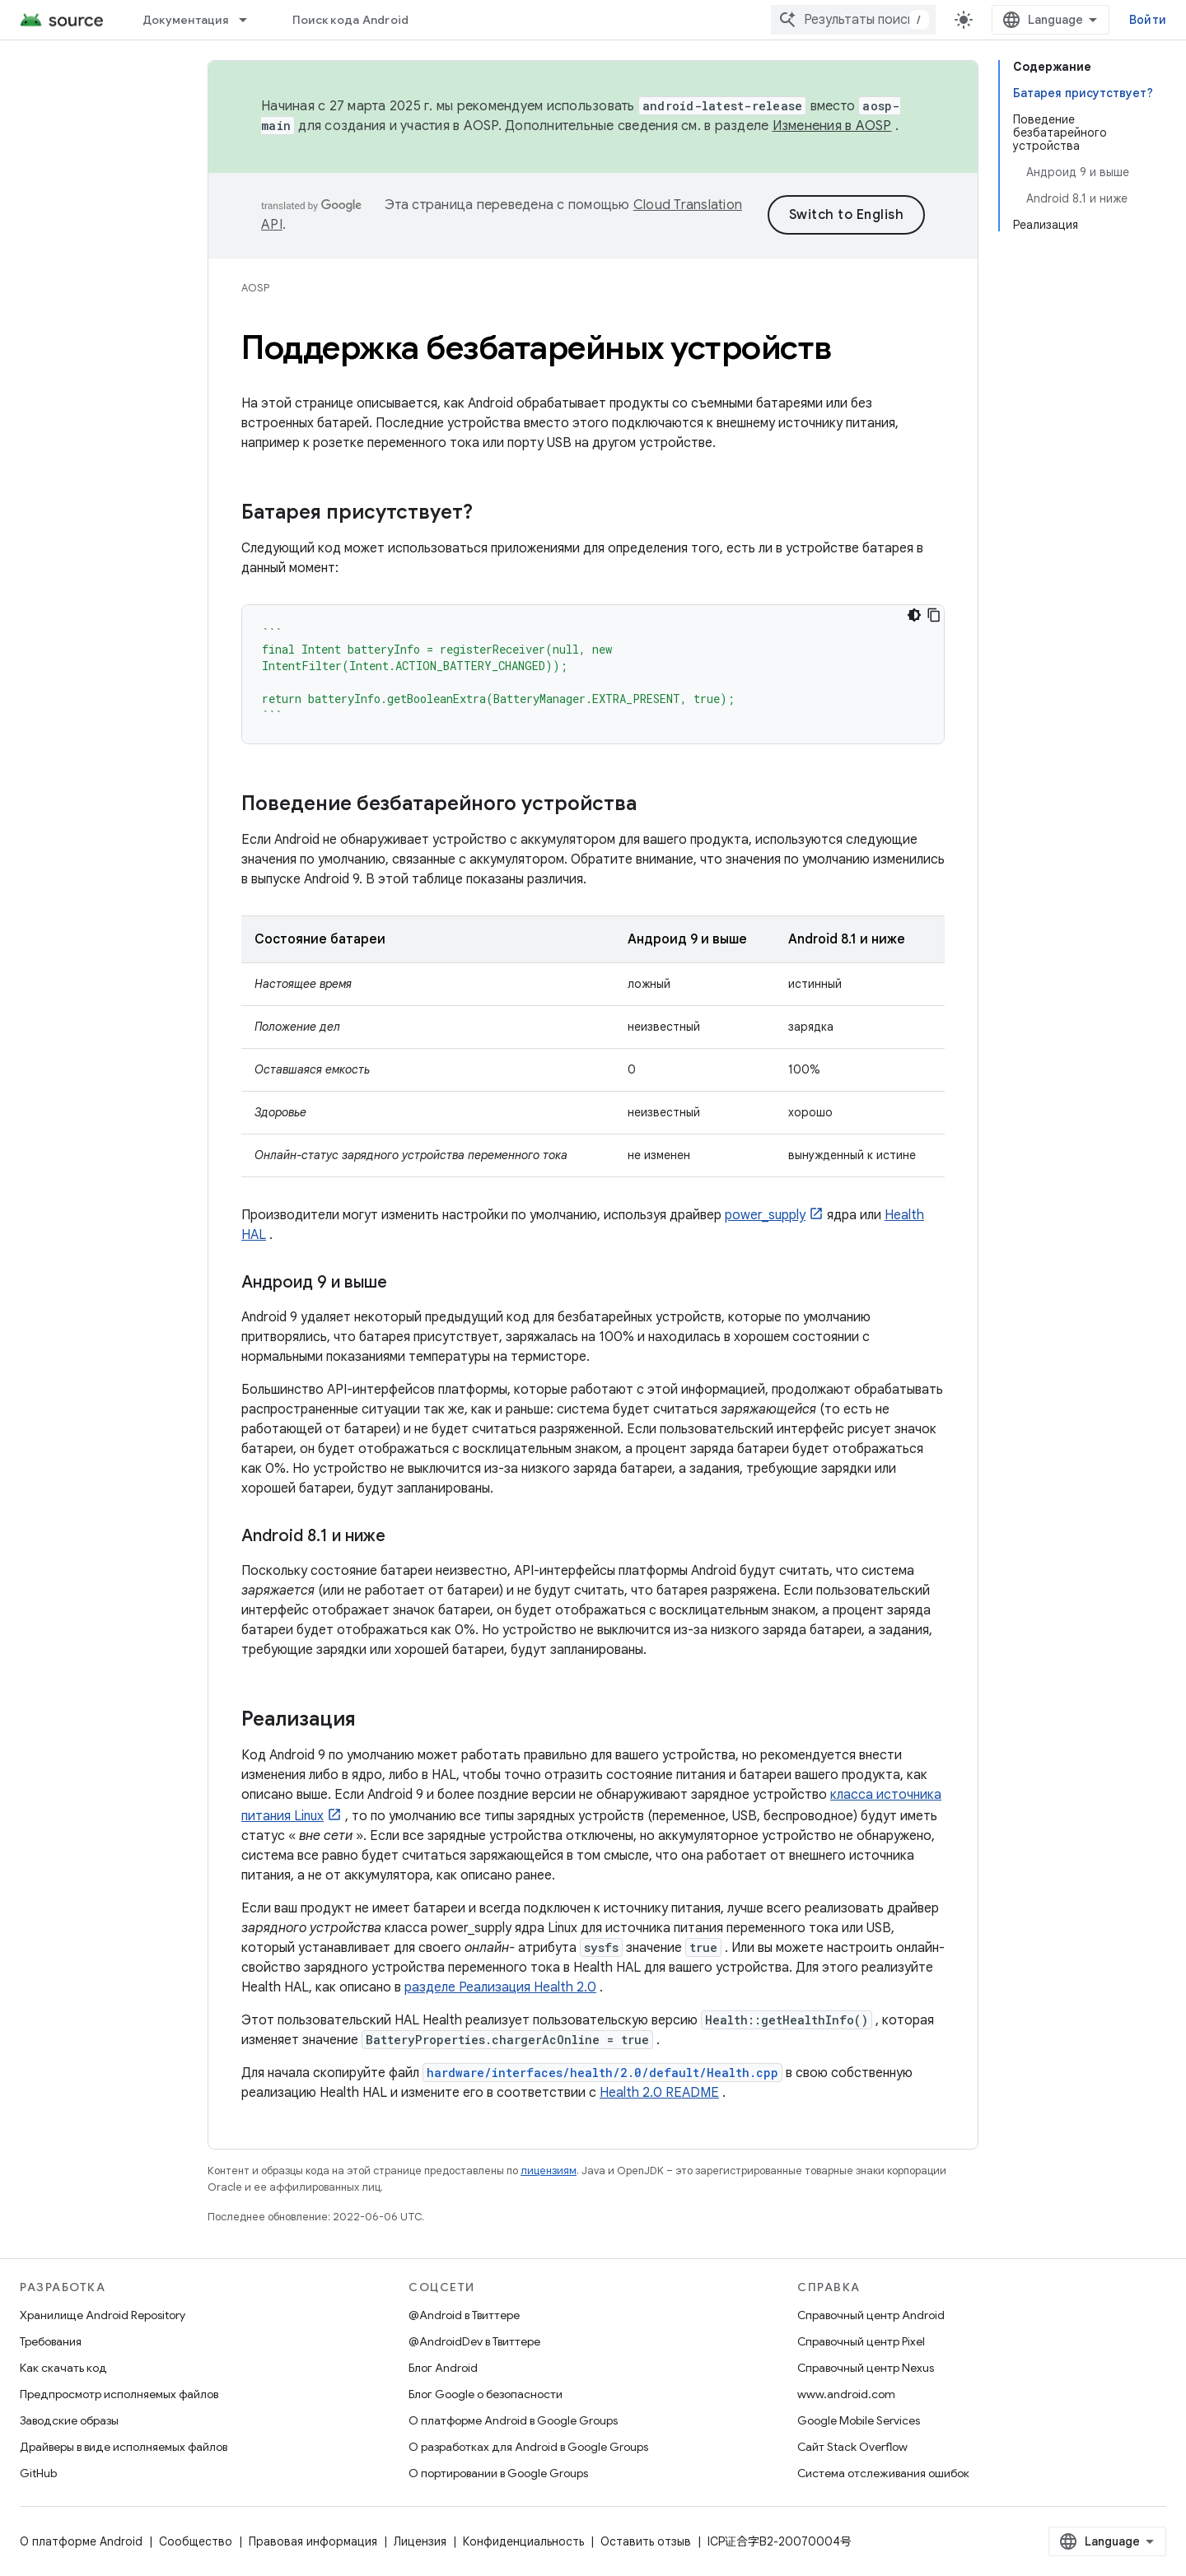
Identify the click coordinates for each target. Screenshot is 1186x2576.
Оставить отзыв (645, 2541)
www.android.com (846, 2394)
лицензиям (549, 2171)
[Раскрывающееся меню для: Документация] (250, 20)
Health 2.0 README (659, 2093)
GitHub (38, 2473)
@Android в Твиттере (464, 2315)
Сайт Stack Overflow (852, 2446)
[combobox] (853, 20)
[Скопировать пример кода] (934, 615)
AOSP (255, 288)
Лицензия (420, 2541)
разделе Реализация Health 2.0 (500, 1987)
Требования (51, 2341)
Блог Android (443, 2367)
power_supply (765, 1215)
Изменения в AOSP (832, 126)
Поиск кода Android (350, 19)
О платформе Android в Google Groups (513, 2420)
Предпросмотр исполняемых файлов (119, 2394)
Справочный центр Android (871, 2315)
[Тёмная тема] (914, 615)
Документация (185, 19)
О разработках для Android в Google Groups (528, 2446)
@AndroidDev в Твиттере (474, 2341)
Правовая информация (313, 2541)
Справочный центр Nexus (865, 2367)
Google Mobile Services (858, 2420)
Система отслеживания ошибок (883, 2473)
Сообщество (195, 2541)
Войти (1147, 19)
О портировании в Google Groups (498, 2473)
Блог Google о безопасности (486, 2394)
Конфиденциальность (523, 2541)
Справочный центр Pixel (861, 2341)
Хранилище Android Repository (102, 2315)
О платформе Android (81, 2541)
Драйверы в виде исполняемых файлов (123, 2446)
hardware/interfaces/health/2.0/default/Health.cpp (602, 2072)
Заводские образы (69, 2420)
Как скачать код (63, 2367)
